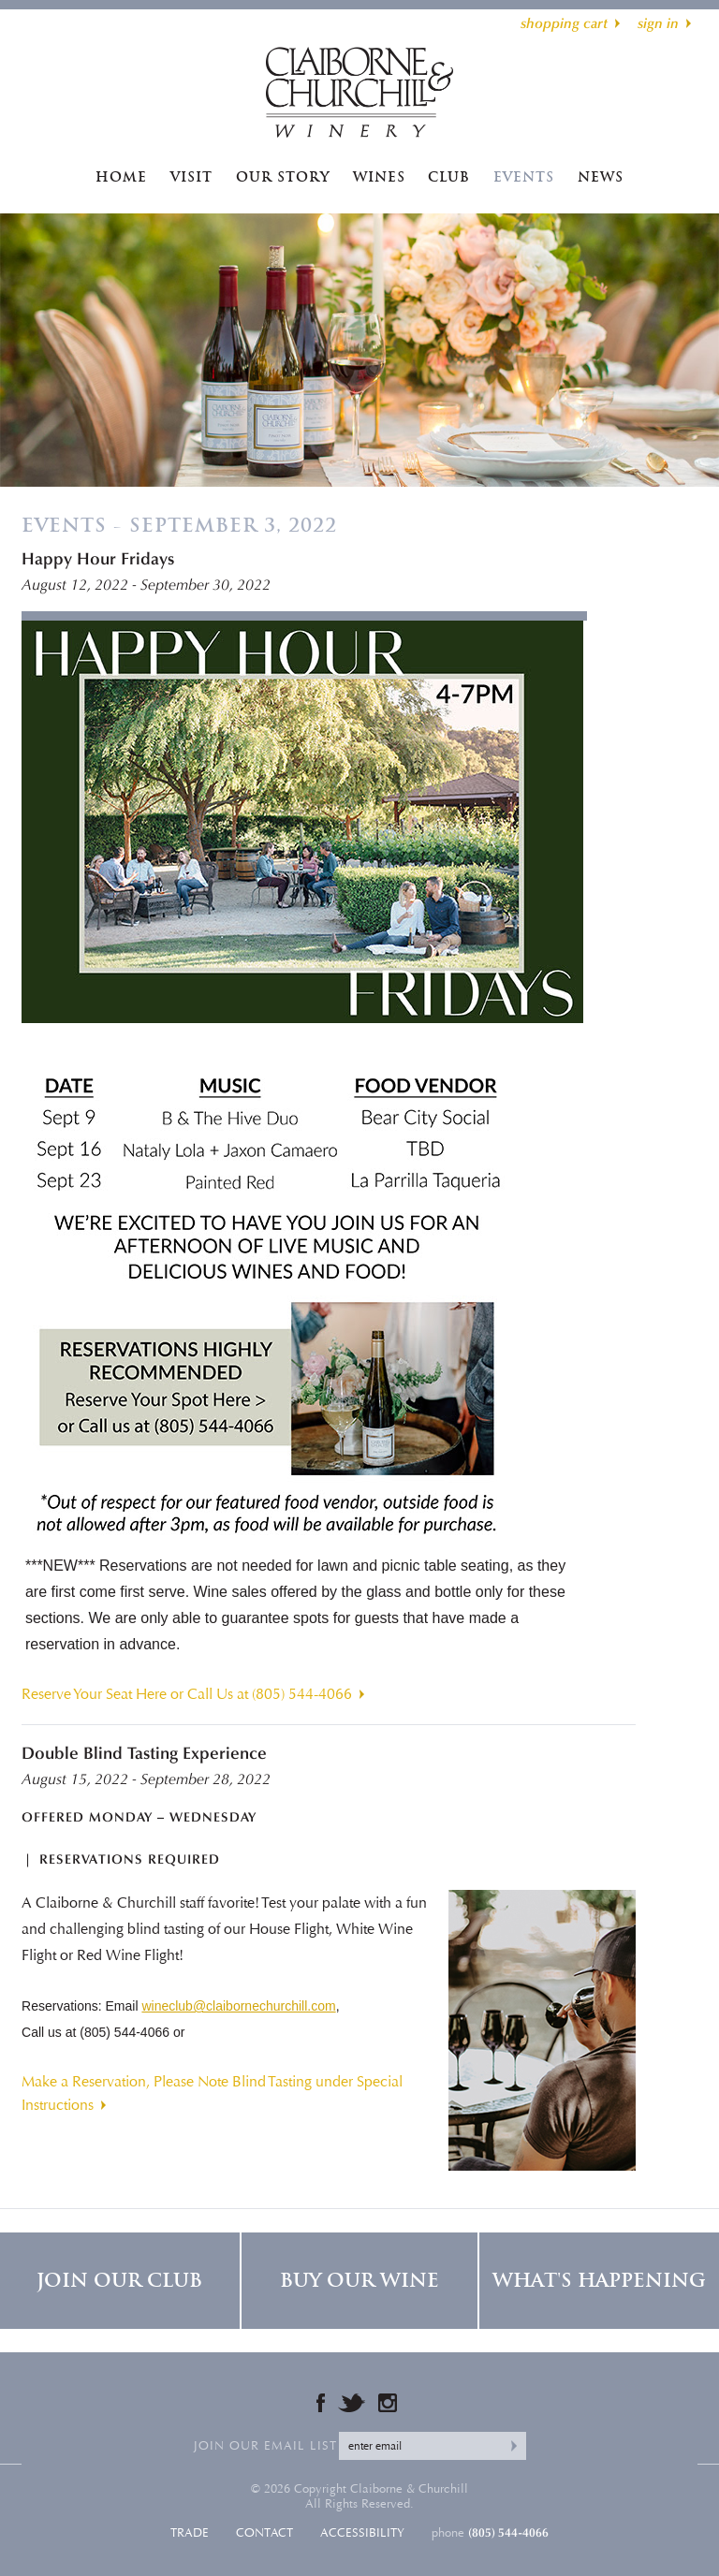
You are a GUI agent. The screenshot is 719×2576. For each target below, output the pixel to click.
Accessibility (362, 2532)
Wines (379, 176)
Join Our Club (119, 2280)
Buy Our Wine (359, 2280)
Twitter (351, 2403)
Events (523, 176)
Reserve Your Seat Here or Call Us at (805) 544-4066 (187, 1694)
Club (449, 176)
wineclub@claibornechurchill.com (238, 2005)
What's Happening (599, 2280)
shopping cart (564, 23)
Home (121, 176)
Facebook (321, 2403)
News (601, 176)
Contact (264, 2532)
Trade (189, 2532)
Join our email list (265, 2445)
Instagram (387, 2403)
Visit (191, 176)
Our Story (283, 176)
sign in (658, 23)
